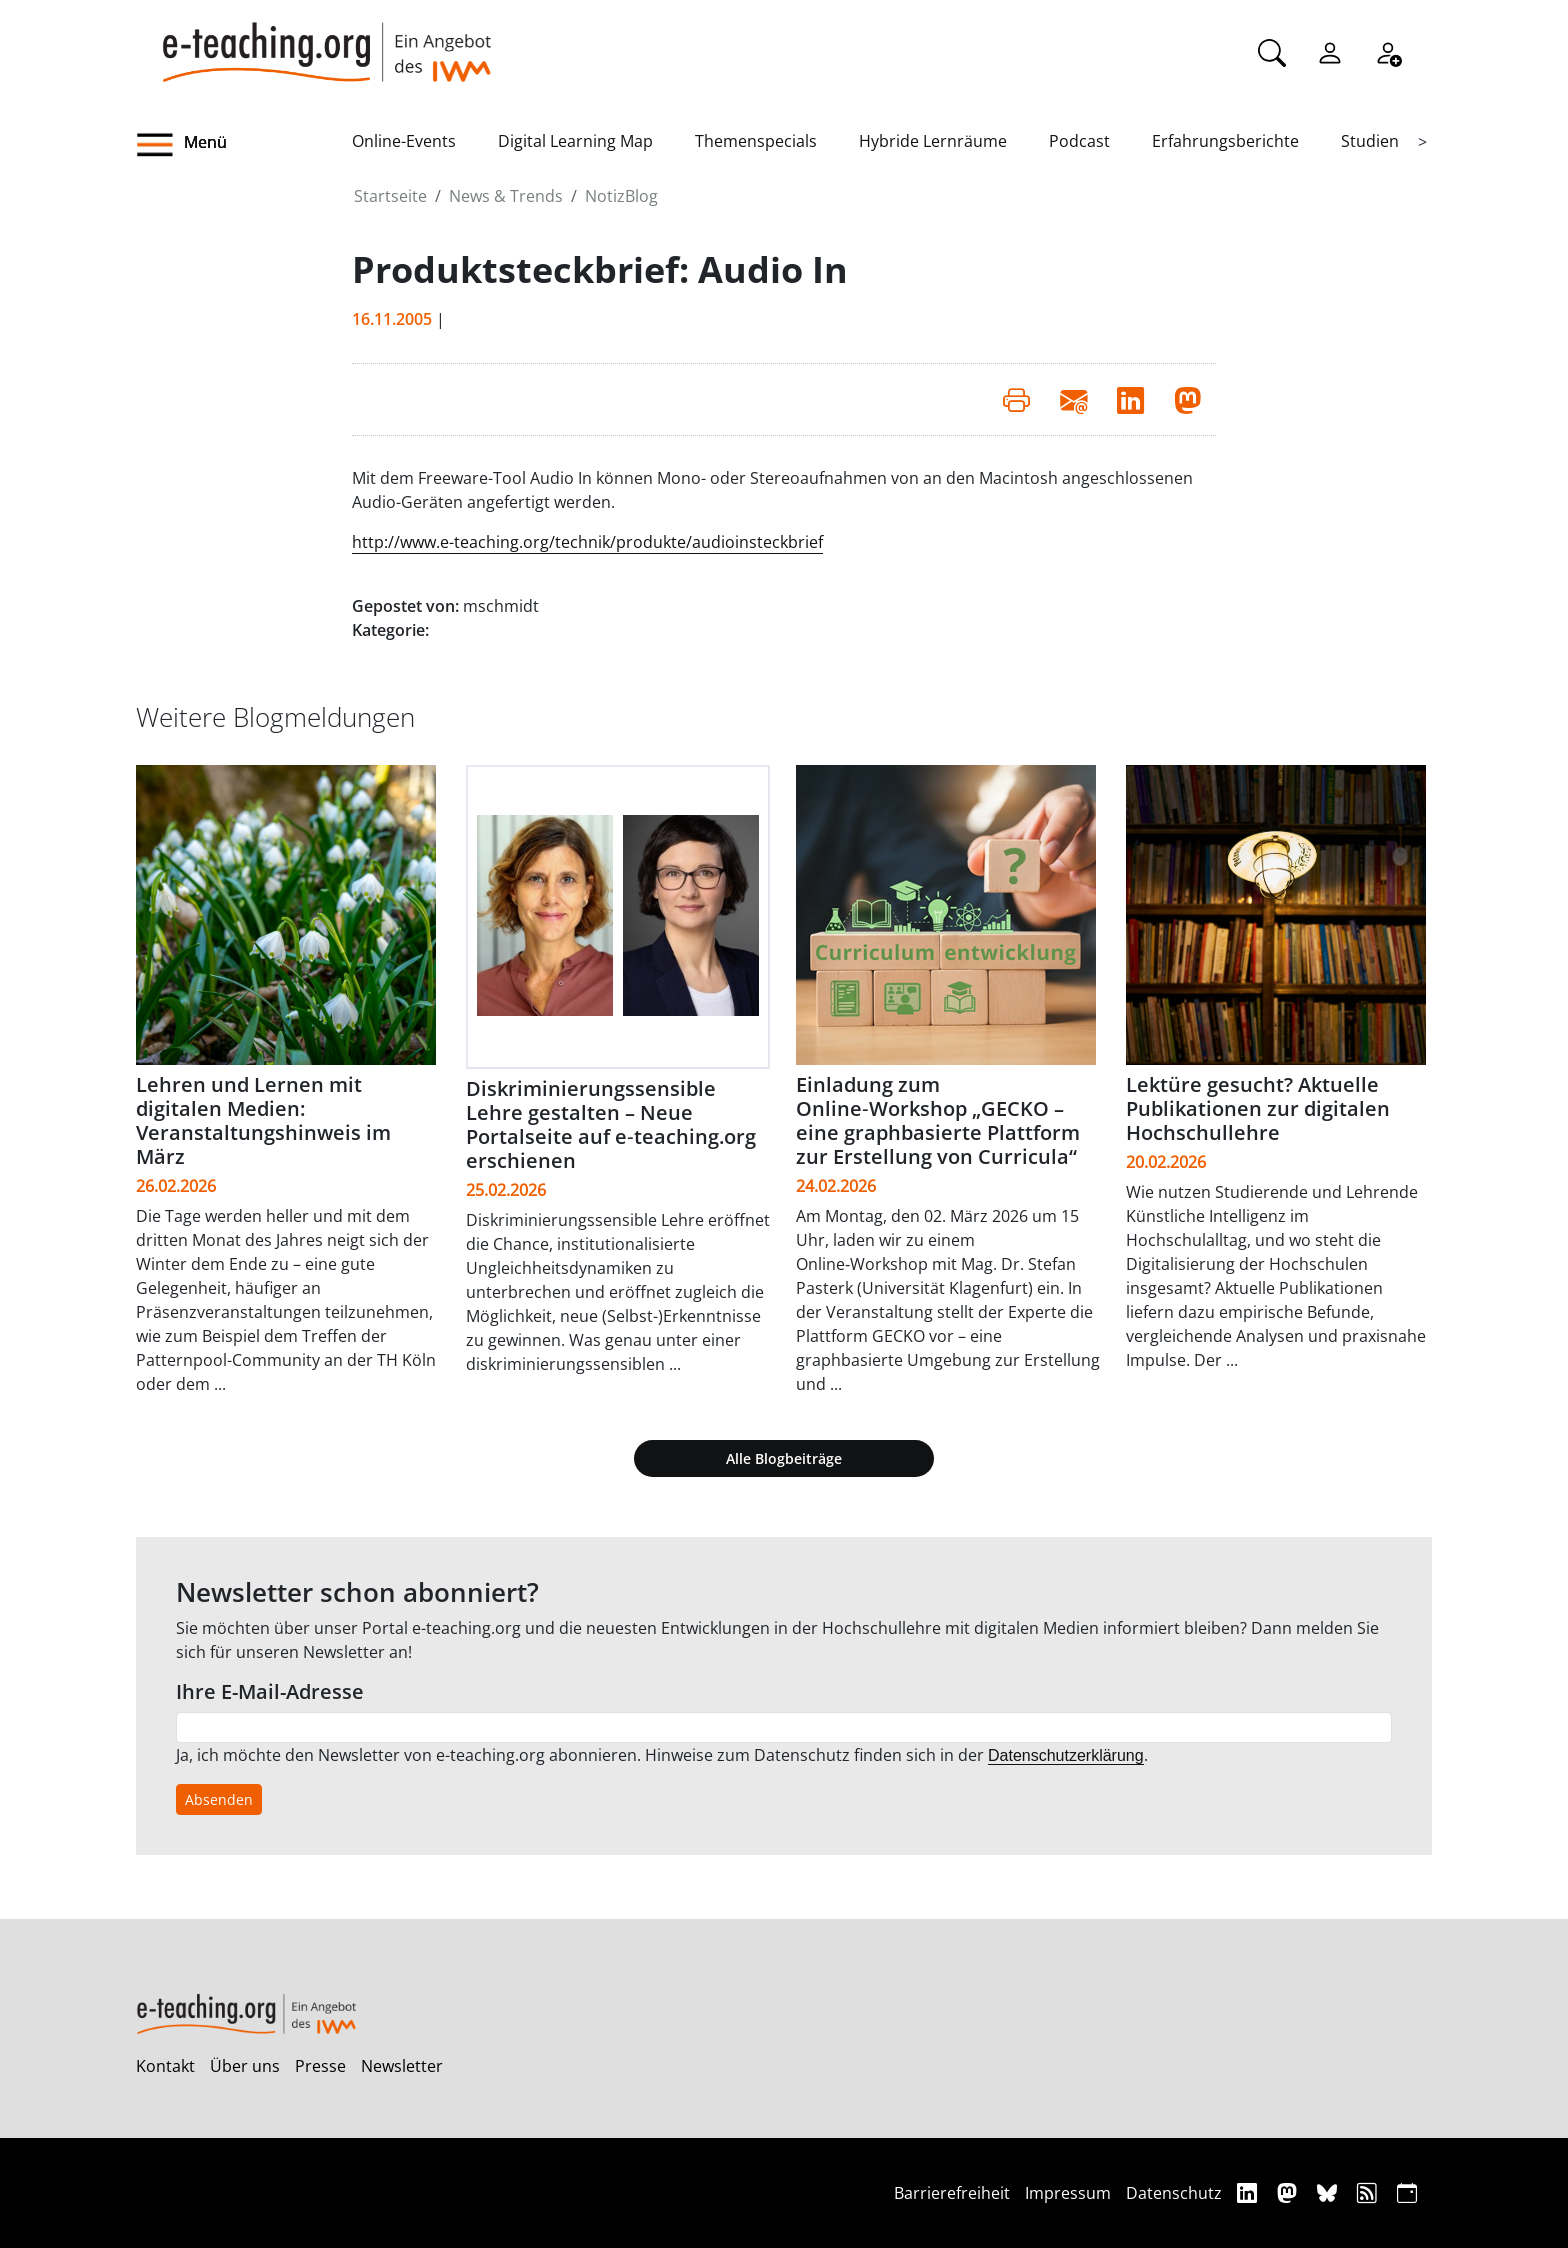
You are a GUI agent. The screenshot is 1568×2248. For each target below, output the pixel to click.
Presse (320, 2066)
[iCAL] (1407, 2192)
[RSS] (1369, 2192)
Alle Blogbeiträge (784, 1458)
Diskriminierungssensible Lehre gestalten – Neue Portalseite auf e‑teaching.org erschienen (611, 1124)
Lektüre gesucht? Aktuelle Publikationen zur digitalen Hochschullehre (1258, 1108)
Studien (1370, 141)
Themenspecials (756, 141)
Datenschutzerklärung (1066, 1755)
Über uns (245, 2066)
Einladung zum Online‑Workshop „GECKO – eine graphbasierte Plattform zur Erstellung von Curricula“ (938, 1120)
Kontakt (165, 2066)
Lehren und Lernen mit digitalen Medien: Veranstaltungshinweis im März (263, 1120)
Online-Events (404, 141)
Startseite (390, 196)
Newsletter (402, 2066)
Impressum (1068, 2193)
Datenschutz (1174, 2193)
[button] (244, 145)
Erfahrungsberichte (1225, 141)
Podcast (1079, 141)
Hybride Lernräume (933, 141)
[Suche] (1272, 51)
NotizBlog (621, 196)
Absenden (219, 1799)
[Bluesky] (1329, 2192)
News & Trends (506, 196)
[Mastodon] (1289, 2192)
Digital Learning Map (575, 141)
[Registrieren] (1388, 51)
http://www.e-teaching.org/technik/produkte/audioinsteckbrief (587, 542)
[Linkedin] (1249, 2192)
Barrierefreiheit (952, 2193)
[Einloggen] (1330, 51)
